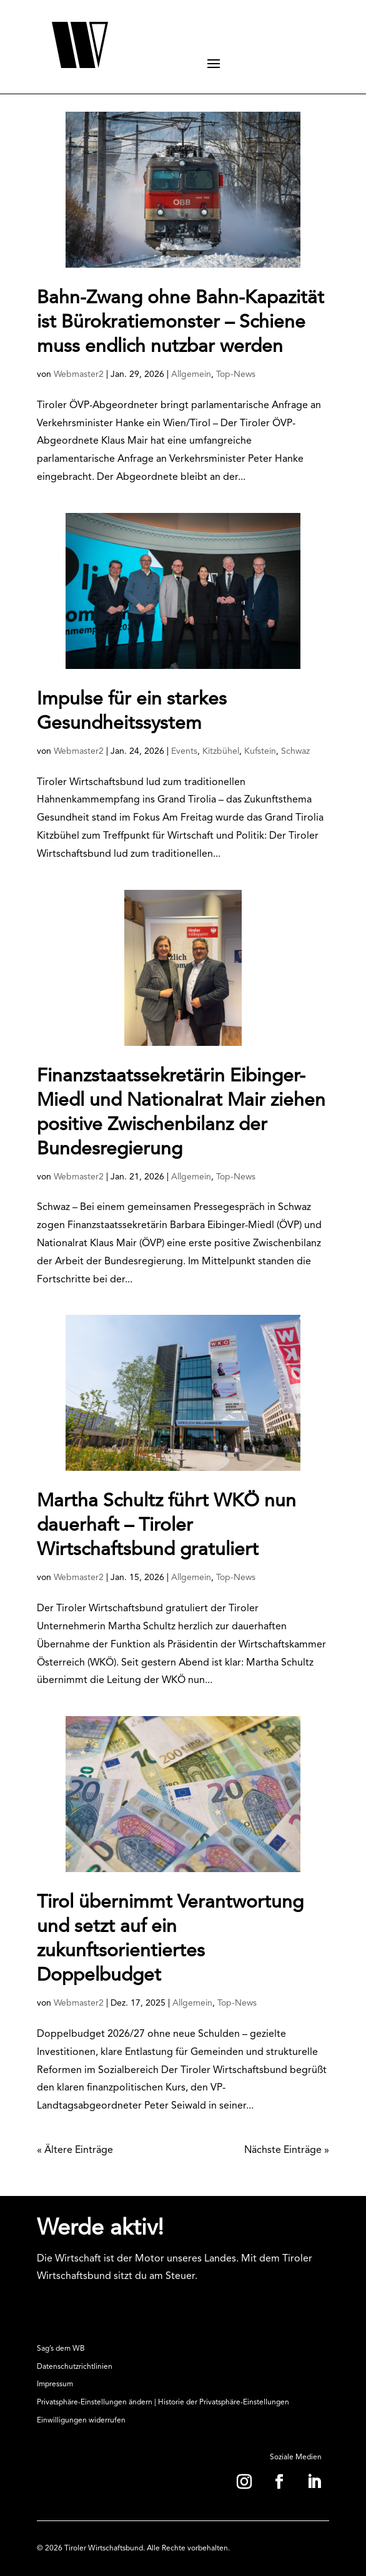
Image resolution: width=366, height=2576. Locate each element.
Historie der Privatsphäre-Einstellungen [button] (223, 2402)
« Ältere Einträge (75, 2150)
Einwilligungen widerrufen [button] (81, 2420)
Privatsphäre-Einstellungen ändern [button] (94, 2402)
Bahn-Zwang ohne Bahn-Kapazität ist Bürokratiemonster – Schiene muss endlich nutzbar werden (180, 322)
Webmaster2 (79, 374)
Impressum (55, 2384)
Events (184, 751)
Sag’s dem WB (61, 2349)
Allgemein (191, 374)
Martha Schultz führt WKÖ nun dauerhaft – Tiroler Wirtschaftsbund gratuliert (166, 1525)
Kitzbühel (220, 751)
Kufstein (260, 751)
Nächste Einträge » (286, 2150)
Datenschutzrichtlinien (74, 2367)
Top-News (235, 374)
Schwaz (295, 751)
